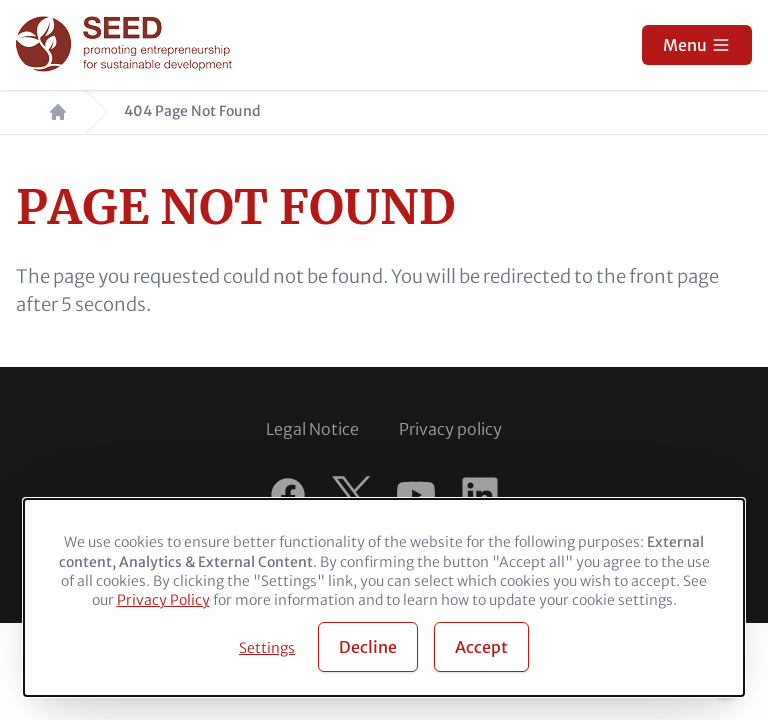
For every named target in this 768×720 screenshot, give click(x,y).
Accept (481, 647)
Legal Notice (312, 429)
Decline (368, 647)
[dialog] (384, 597)
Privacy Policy (163, 600)
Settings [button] (267, 648)
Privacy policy (450, 429)
